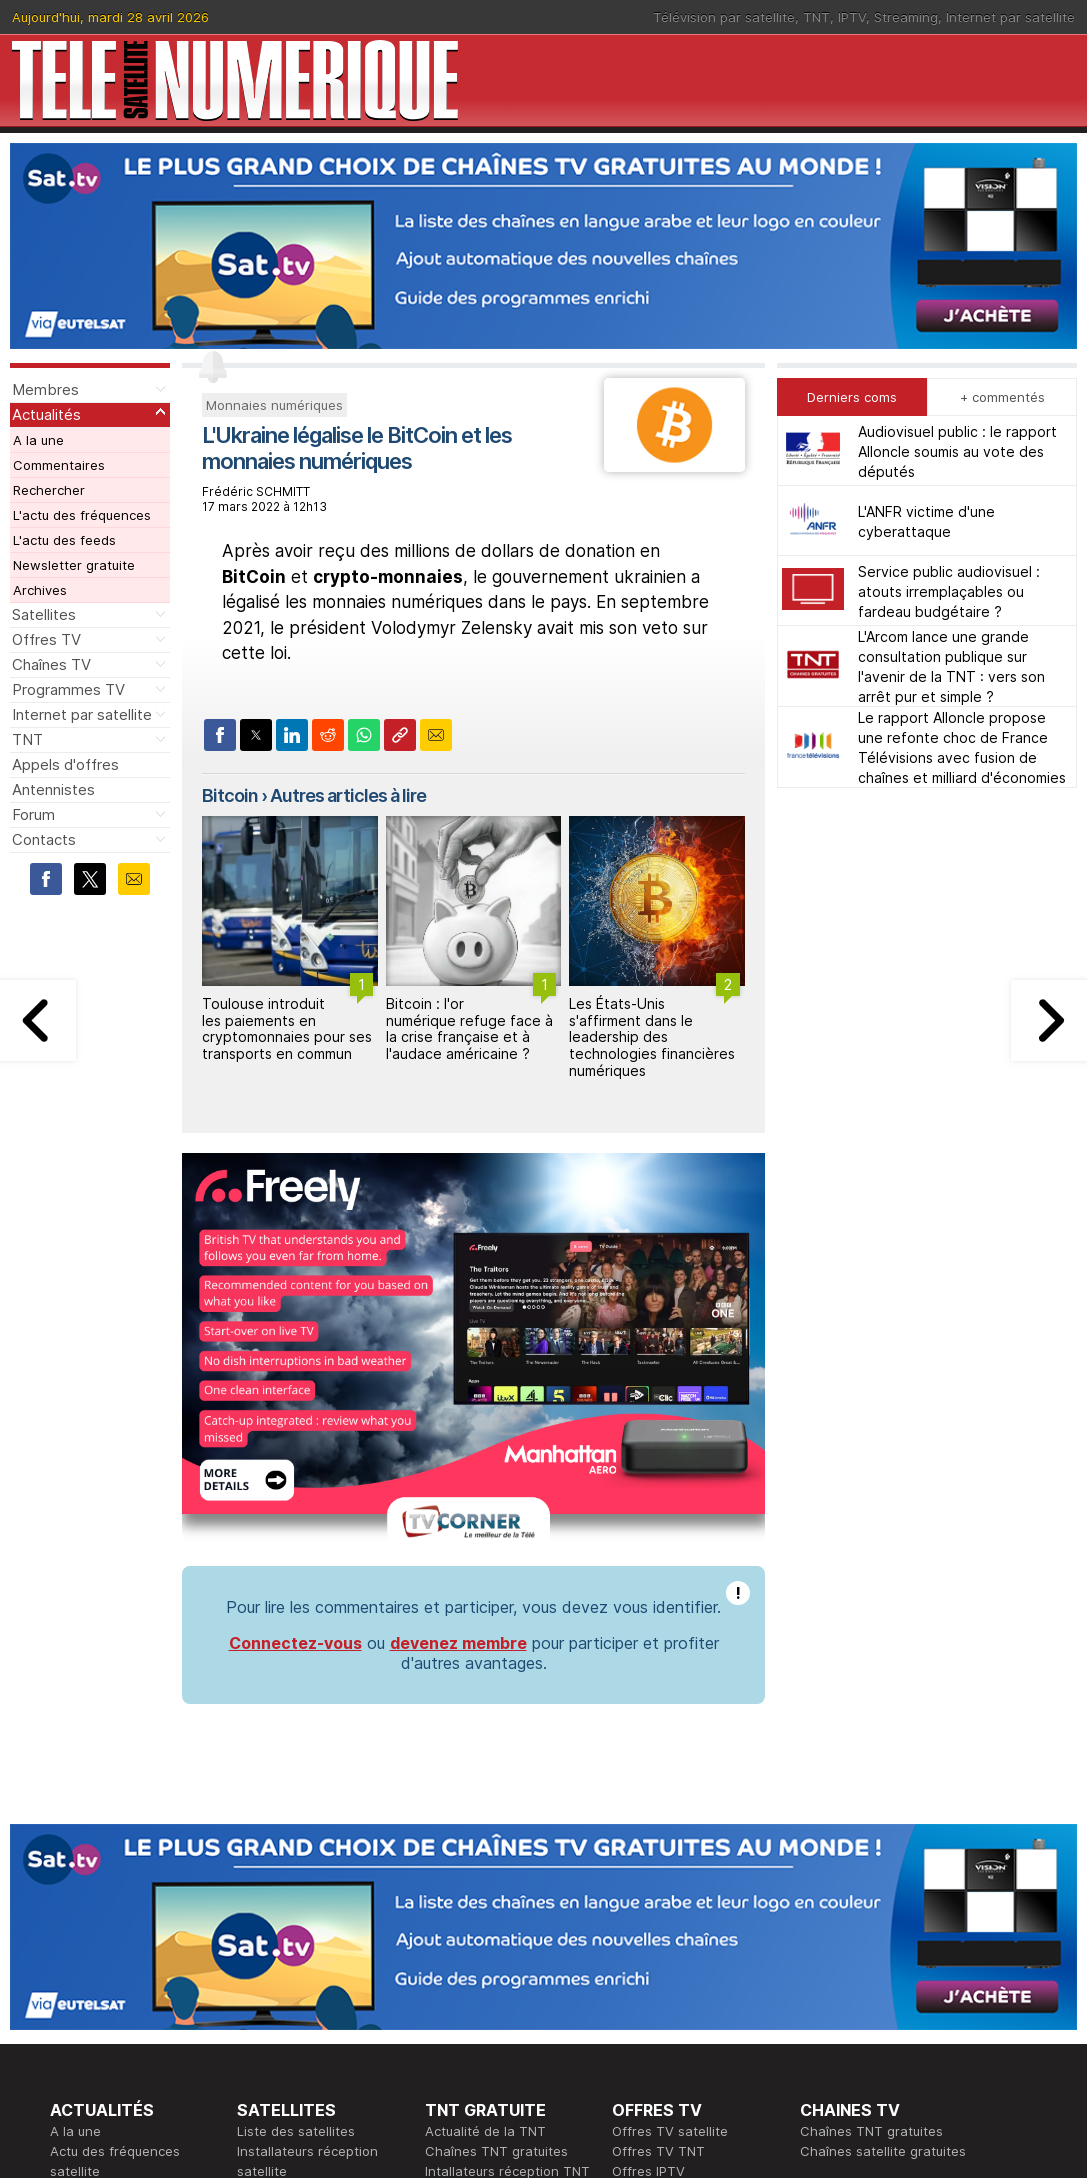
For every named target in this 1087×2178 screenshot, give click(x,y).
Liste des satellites (296, 2131)
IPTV (852, 17)
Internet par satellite (1010, 17)
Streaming (906, 17)
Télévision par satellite (724, 17)
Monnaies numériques (274, 405)
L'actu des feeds (64, 540)
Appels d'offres (65, 764)
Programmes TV (68, 689)
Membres (45, 389)
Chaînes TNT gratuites (496, 2151)
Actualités (46, 414)
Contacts (44, 839)
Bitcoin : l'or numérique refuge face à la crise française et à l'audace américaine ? (469, 1028)
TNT (816, 17)
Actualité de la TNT (485, 2131)
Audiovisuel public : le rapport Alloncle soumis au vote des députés (957, 451)
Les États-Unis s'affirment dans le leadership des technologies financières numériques (652, 1037)
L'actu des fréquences (82, 515)
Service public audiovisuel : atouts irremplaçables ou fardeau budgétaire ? (949, 591)
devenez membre (458, 1643)
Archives (40, 590)
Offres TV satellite (670, 2131)
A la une (38, 440)
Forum (33, 814)
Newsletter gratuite (74, 565)
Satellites (44, 614)
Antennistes (53, 789)
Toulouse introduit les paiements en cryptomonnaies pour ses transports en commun (287, 1028)
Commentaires (59, 465)
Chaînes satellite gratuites (883, 2151)
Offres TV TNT (658, 2151)
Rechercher (49, 490)
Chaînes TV (51, 664)
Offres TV (46, 639)
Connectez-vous (295, 1643)
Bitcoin (230, 795)
